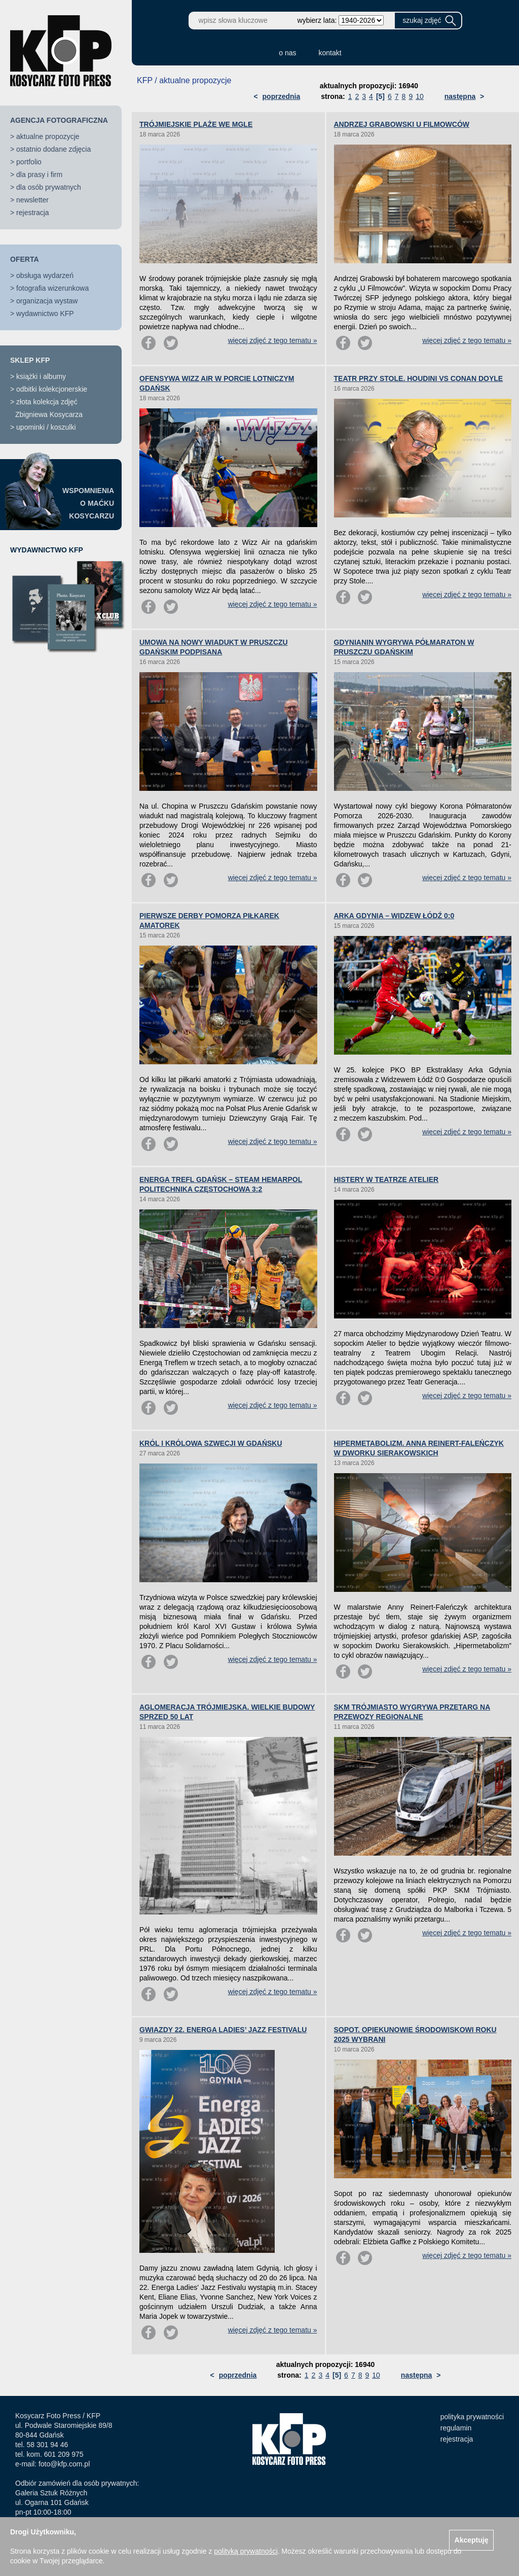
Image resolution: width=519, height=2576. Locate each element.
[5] (380, 96)
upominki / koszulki (46, 427)
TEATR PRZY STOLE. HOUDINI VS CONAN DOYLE (418, 378)
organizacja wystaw (47, 301)
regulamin (455, 2428)
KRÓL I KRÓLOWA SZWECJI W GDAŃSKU (210, 1443)
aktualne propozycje (48, 136)
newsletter (32, 200)
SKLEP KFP (30, 360)
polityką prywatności (245, 2551)
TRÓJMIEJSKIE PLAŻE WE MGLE (195, 124)
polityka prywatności (472, 2417)
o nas (287, 53)
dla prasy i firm (39, 174)
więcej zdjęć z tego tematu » (272, 340)
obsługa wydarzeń (44, 275)
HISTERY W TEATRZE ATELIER (386, 1179)
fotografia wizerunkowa (52, 288)
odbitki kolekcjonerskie (51, 389)
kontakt (330, 53)
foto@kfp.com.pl (64, 2464)
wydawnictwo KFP (45, 313)
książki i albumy (41, 376)
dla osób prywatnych (48, 187)
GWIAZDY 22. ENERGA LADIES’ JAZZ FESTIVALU (223, 2030)
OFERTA (24, 259)
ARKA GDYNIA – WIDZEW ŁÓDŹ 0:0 (394, 916)
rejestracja (32, 212)
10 (420, 96)
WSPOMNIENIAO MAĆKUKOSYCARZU (88, 503)
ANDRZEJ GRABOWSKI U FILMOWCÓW (402, 124)
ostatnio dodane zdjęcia (53, 149)
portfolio (29, 162)
